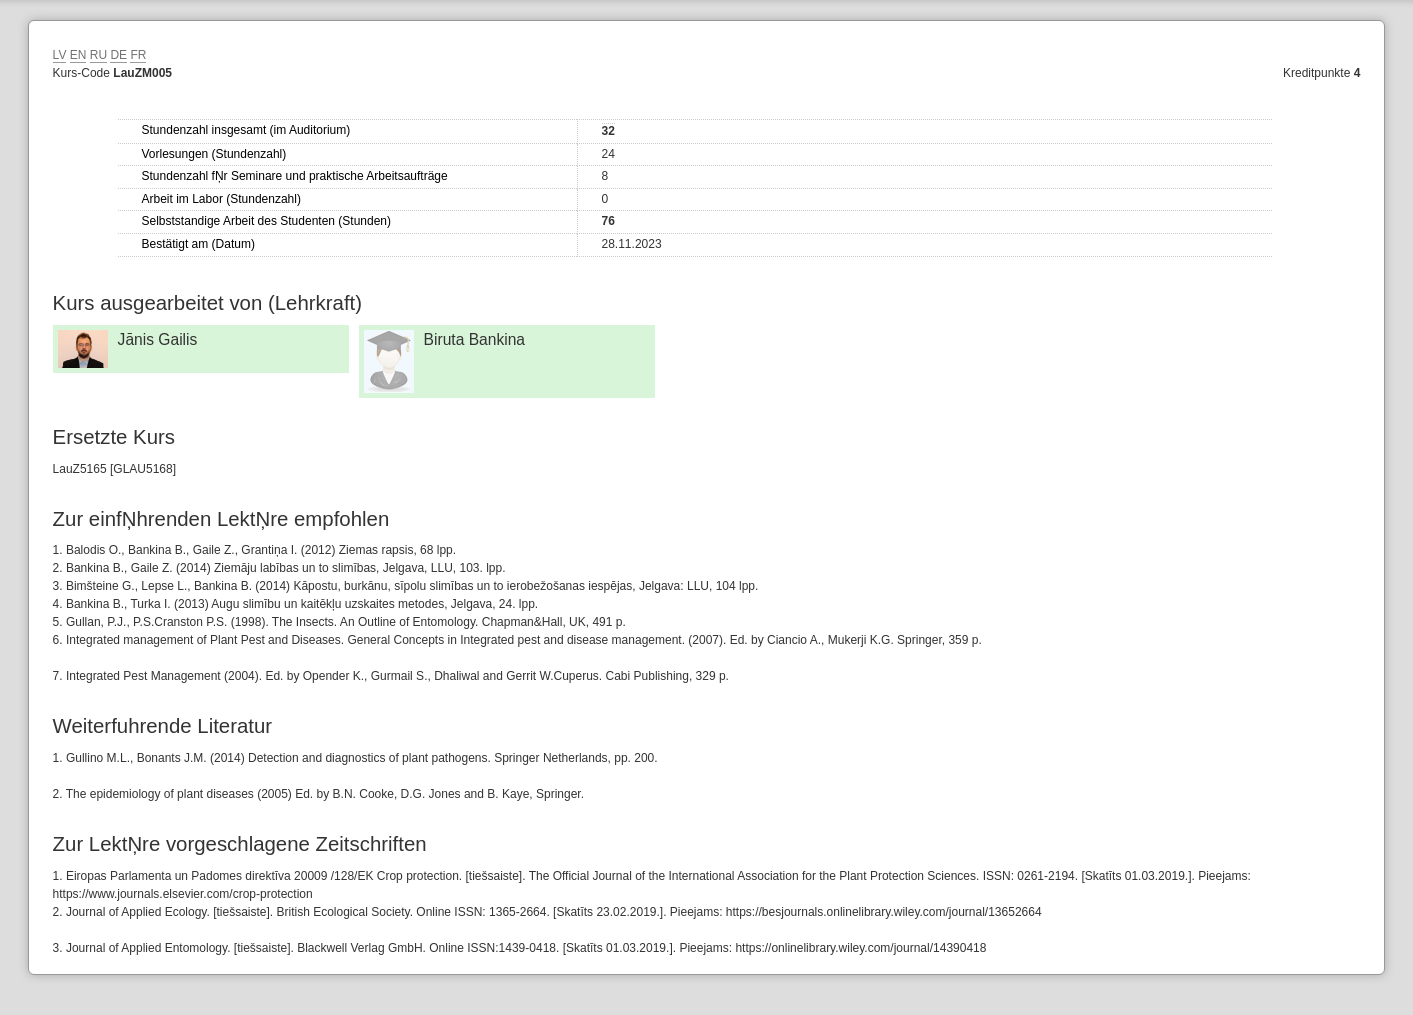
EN (78, 55)
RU (98, 55)
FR (138, 55)
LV (60, 55)
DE (118, 55)
